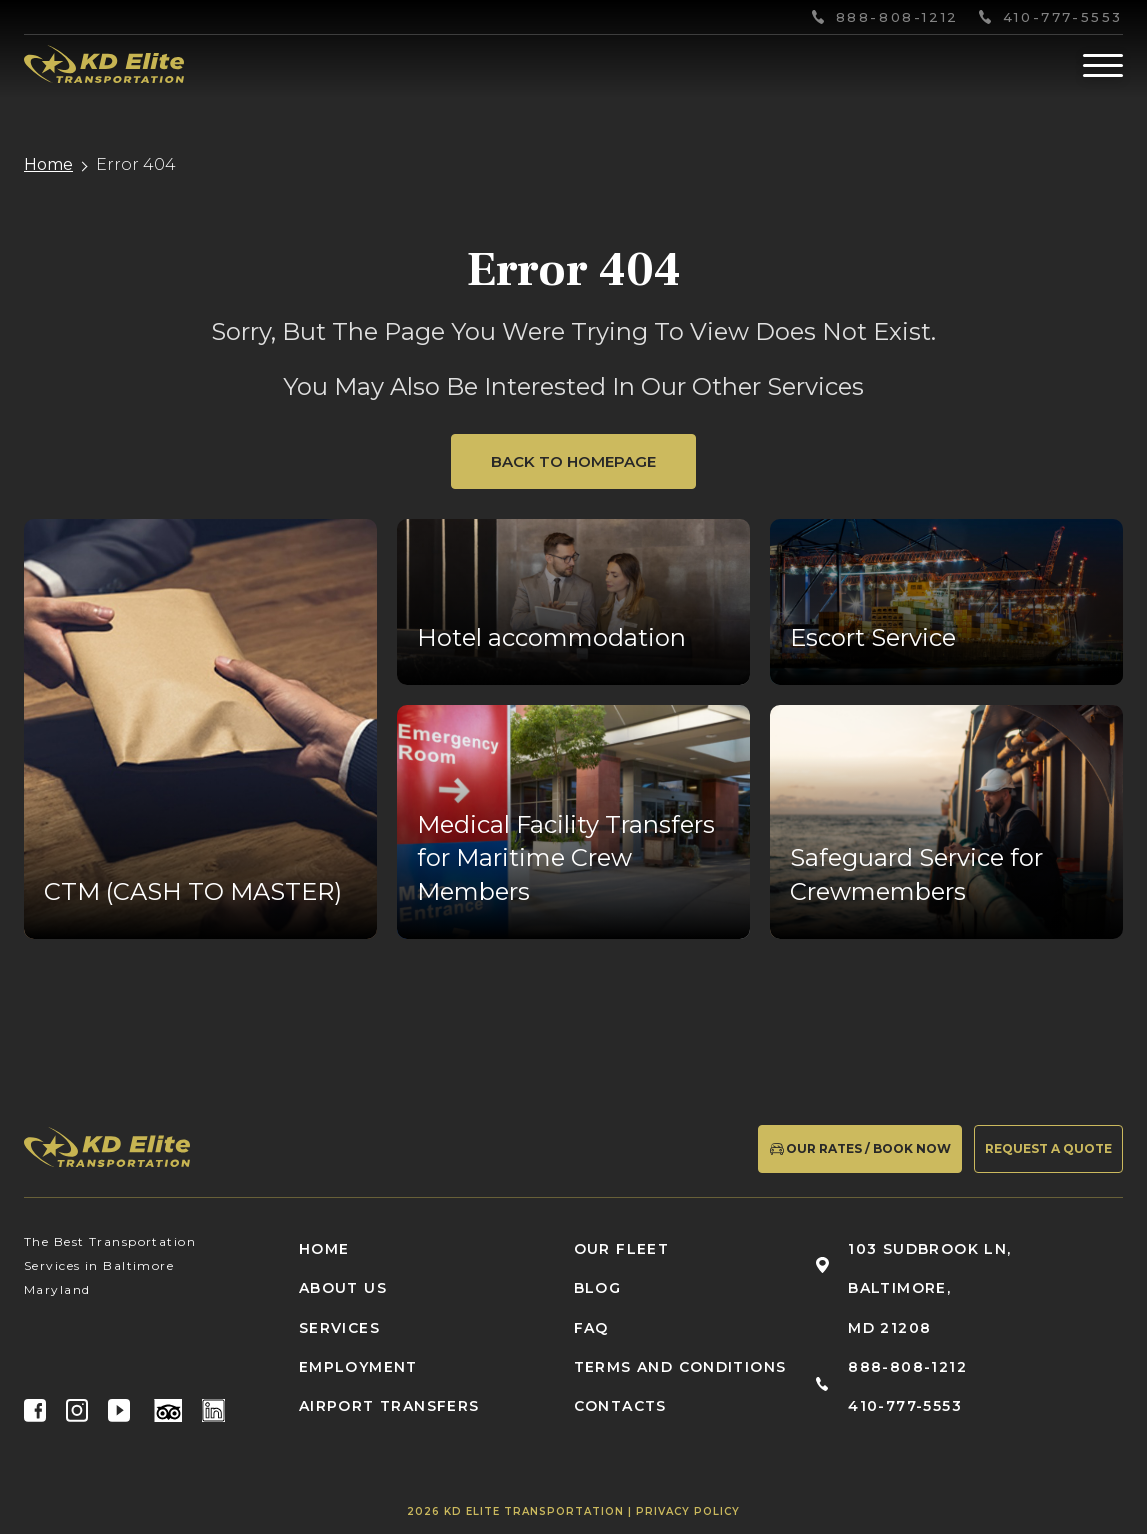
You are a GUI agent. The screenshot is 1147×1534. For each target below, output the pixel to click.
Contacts (620, 1406)
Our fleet (622, 1249)
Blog (598, 1288)
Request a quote (1048, 1148)
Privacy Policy (688, 1511)
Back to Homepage (573, 461)
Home (48, 165)
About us (343, 1288)
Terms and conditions (680, 1367)
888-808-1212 (897, 17)
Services (339, 1328)
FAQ (591, 1328)
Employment (358, 1367)
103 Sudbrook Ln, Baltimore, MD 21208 (929, 1288)
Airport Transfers (389, 1406)
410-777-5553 (1063, 17)
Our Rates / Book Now (859, 1148)
